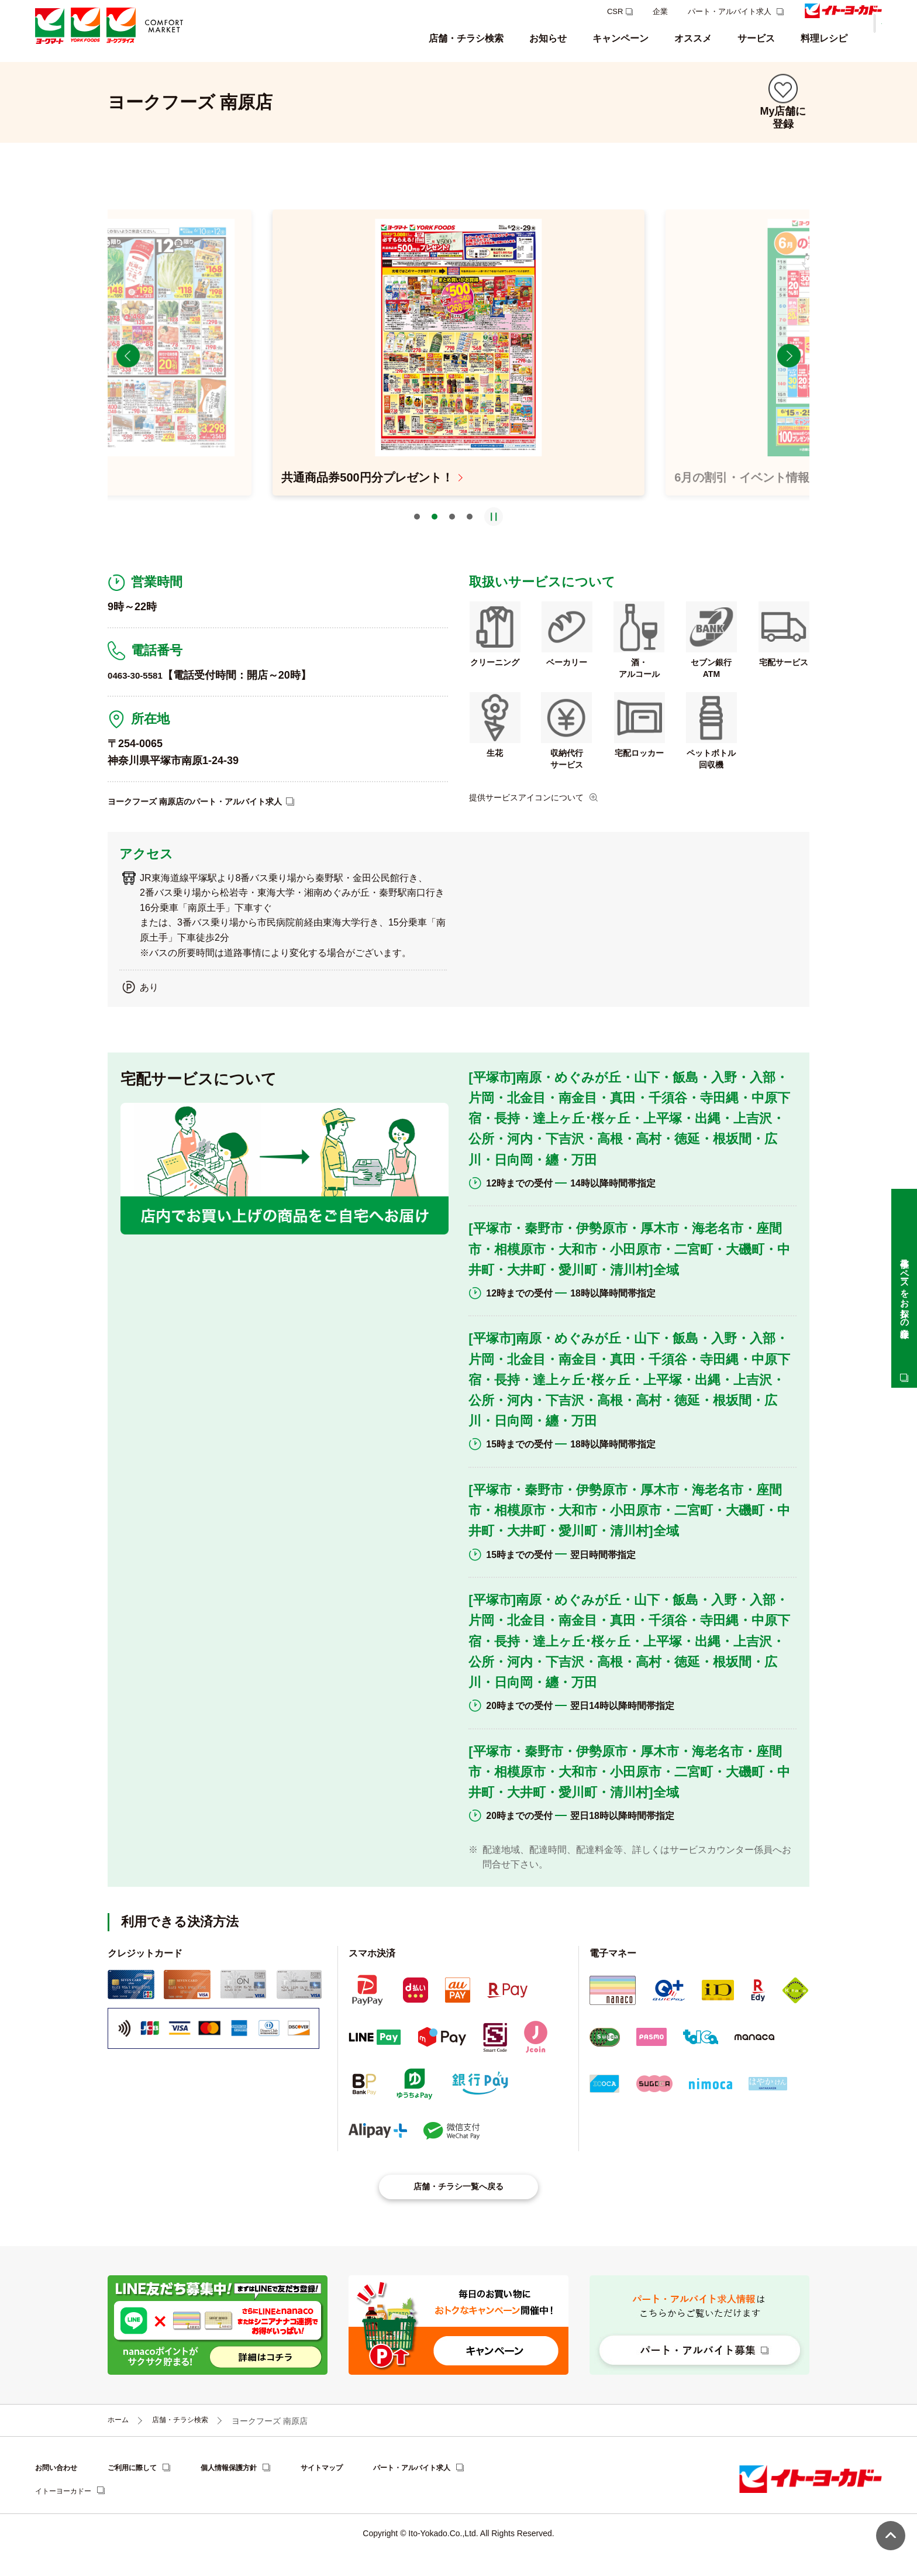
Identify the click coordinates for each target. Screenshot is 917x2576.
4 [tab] (470, 533)
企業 (660, 11)
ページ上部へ (890, 2535)
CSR (615, 11)
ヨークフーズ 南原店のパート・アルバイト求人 (207, 818)
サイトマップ (349, 2491)
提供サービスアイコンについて (534, 814)
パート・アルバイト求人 (731, 11)
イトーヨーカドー (68, 2514)
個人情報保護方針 (248, 2491)
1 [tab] (417, 533)
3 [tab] (452, 533)
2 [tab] (434, 533)
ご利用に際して (143, 2491)
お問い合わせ (59, 2491)
